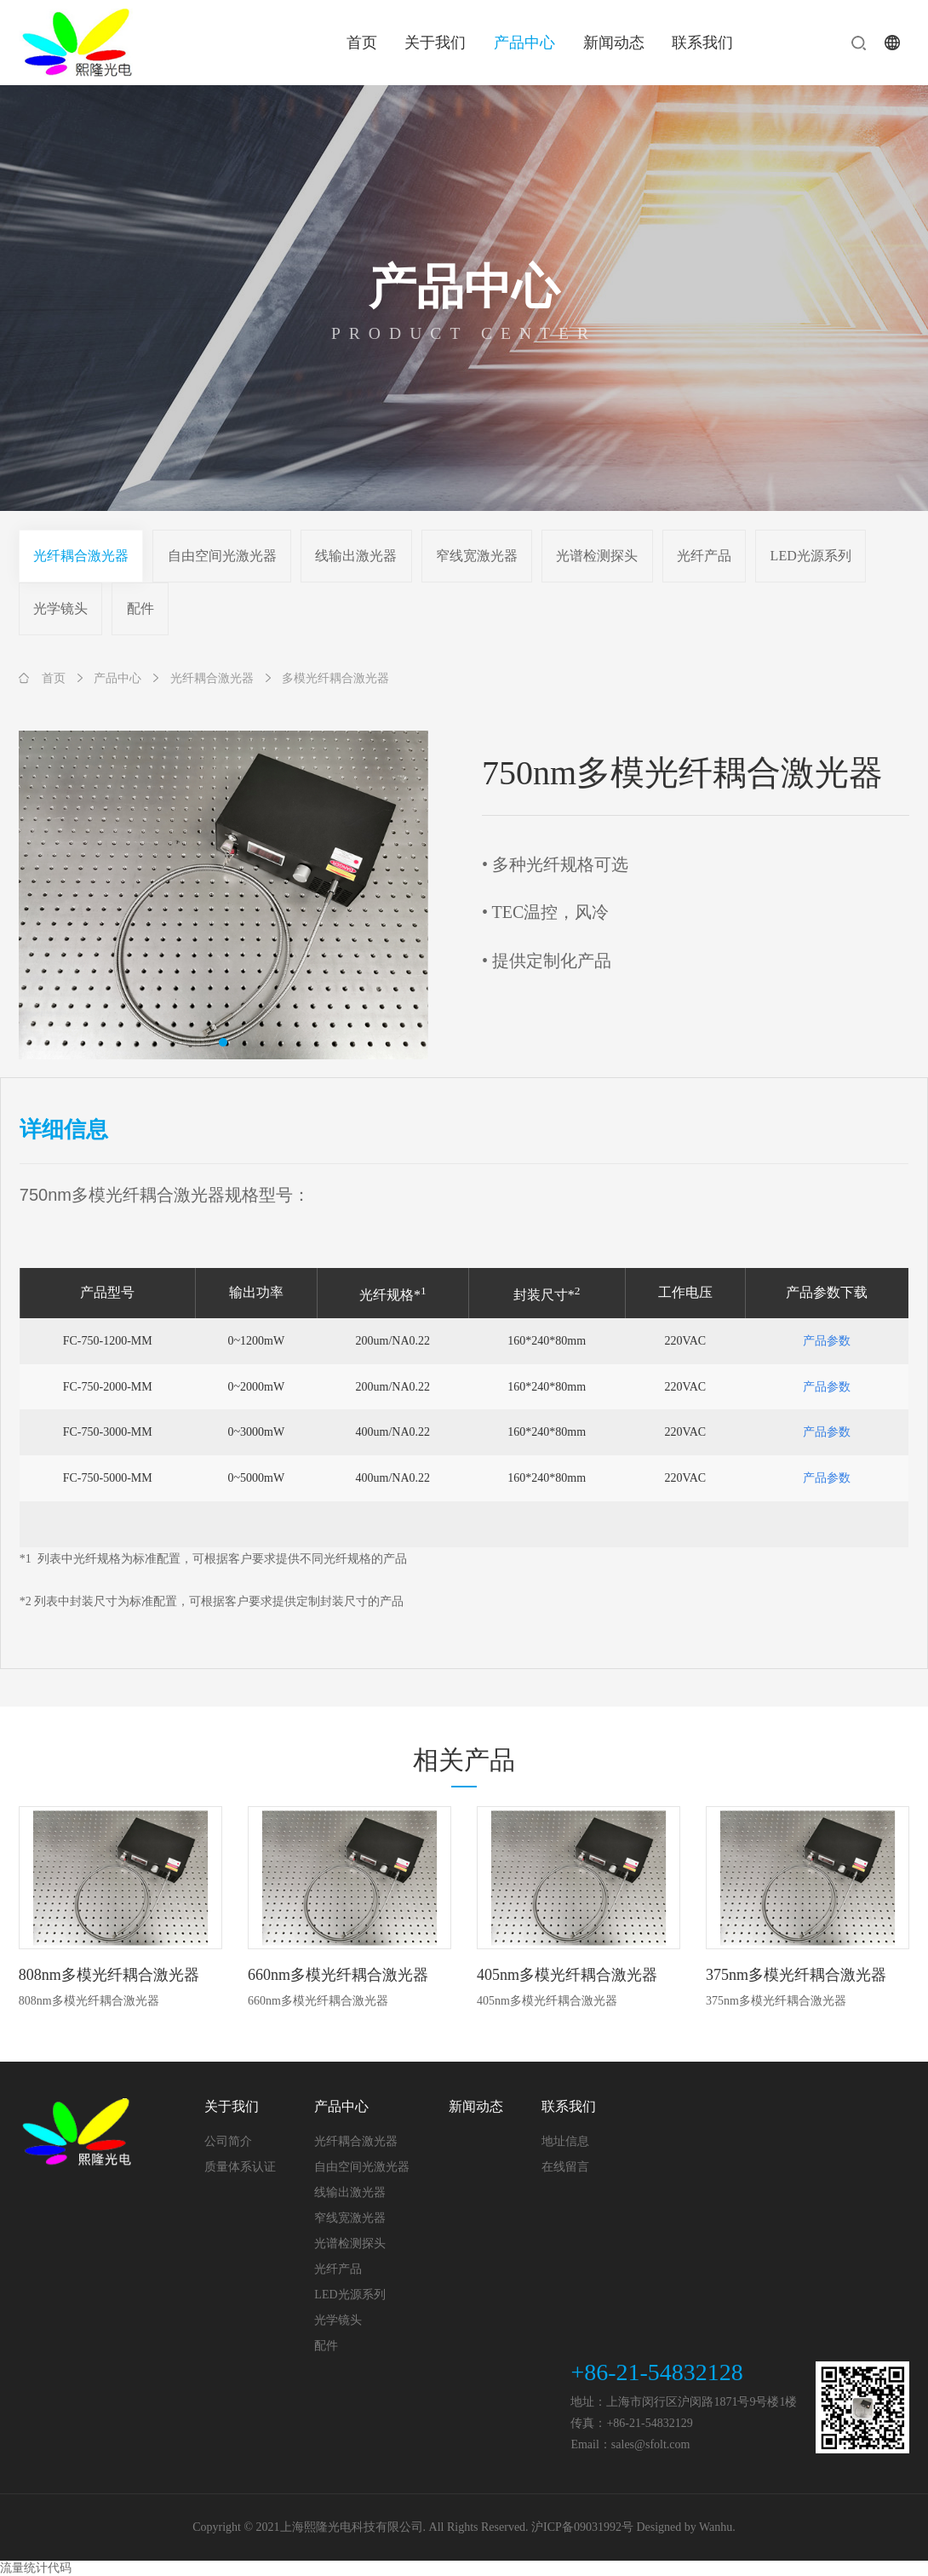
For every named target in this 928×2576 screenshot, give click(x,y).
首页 (362, 42)
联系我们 (702, 42)
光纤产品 (704, 555)
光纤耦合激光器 (81, 555)
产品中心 (524, 42)
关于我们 (435, 42)
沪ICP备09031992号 (582, 2527)
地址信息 (565, 2141)
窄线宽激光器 (477, 555)
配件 (140, 608)
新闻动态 (613, 42)
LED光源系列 (810, 555)
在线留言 (565, 2166)
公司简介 (228, 2141)
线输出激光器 (356, 555)
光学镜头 (60, 608)
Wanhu (715, 2527)
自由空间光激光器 (222, 555)
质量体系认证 (240, 2166)
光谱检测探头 (597, 555)
